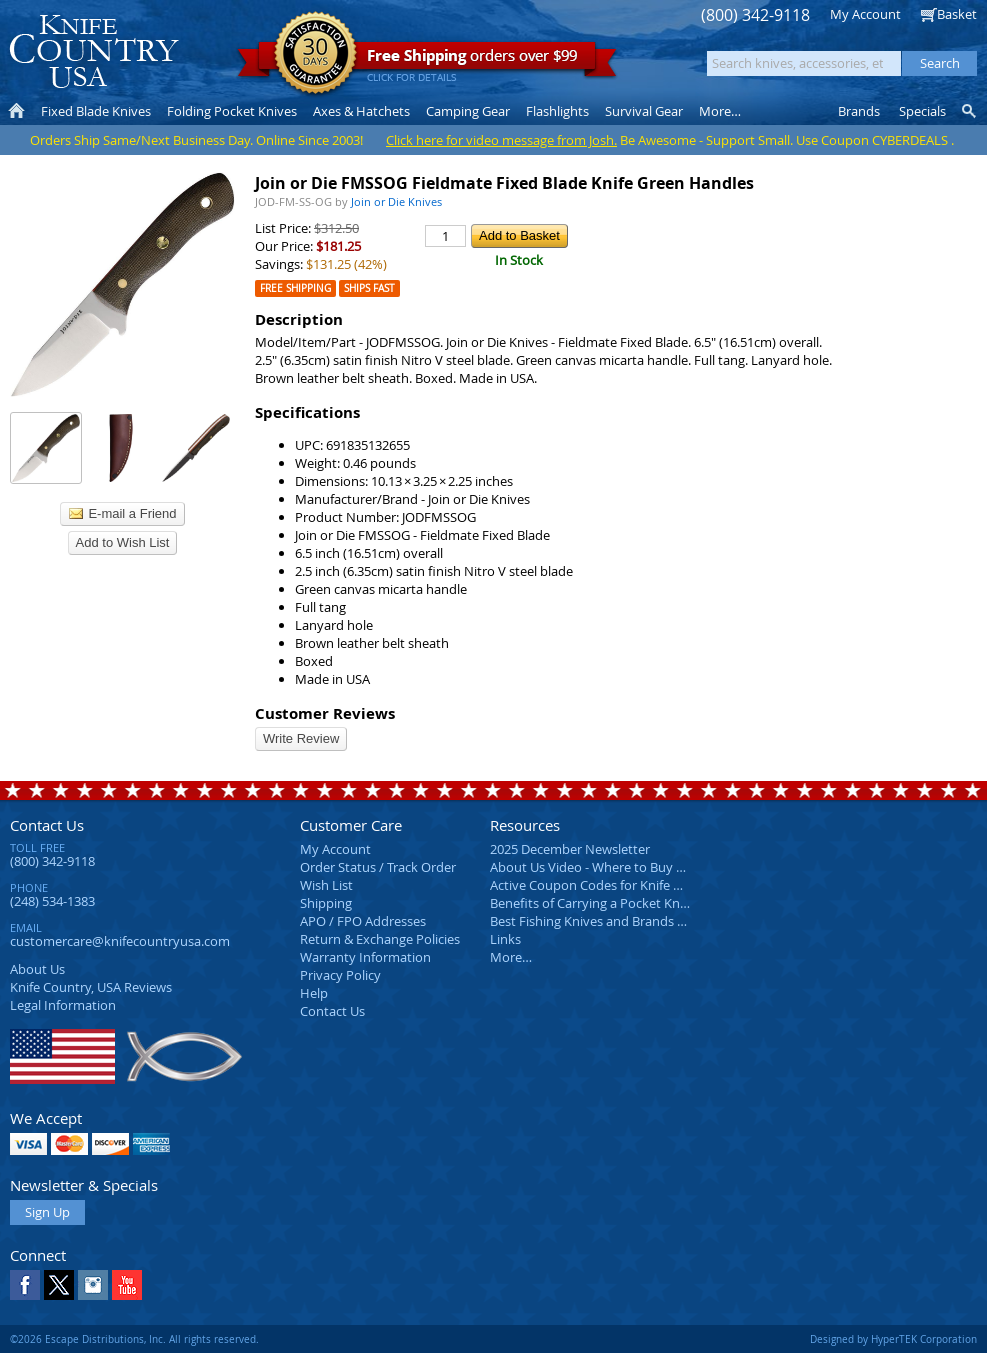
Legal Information (63, 1005)
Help (314, 993)
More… (511, 957)
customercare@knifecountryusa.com (120, 941)
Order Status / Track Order (378, 867)
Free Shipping (295, 288)
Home (16, 111)
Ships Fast (369, 288)
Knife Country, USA (94, 51)
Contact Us (47, 825)
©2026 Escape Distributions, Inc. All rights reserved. (134, 1339)
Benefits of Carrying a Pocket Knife (592, 903)
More (720, 111)
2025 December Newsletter (570, 849)
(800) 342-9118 (755, 15)
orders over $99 (427, 60)
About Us (37, 969)
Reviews (91, 987)
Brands (859, 111)
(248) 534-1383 (52, 901)
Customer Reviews (325, 713)
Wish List (326, 885)
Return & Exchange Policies (380, 939)
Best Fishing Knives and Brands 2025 (597, 921)
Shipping (326, 903)
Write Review (301, 738)
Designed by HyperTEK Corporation (893, 1339)
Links (505, 939)
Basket (957, 14)
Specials (922, 111)
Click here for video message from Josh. (501, 140)
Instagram (93, 1285)
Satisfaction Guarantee (315, 54)
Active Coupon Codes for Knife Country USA (619, 885)
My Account (865, 14)
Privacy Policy (340, 975)
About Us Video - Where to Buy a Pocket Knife (625, 867)
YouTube (127, 1285)
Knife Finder (970, 111)
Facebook (25, 1285)
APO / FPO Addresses (363, 921)
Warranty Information (365, 957)
